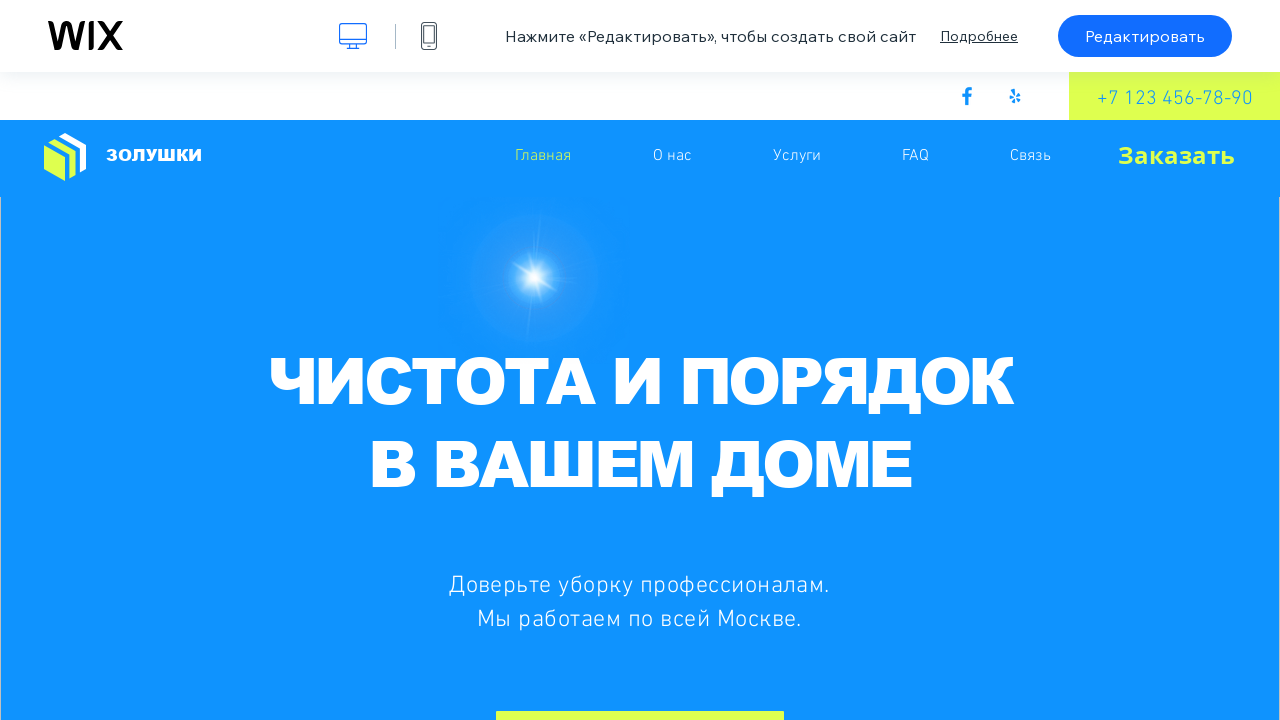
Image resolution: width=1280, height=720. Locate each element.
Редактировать (1145, 36)
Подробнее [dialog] (979, 36)
